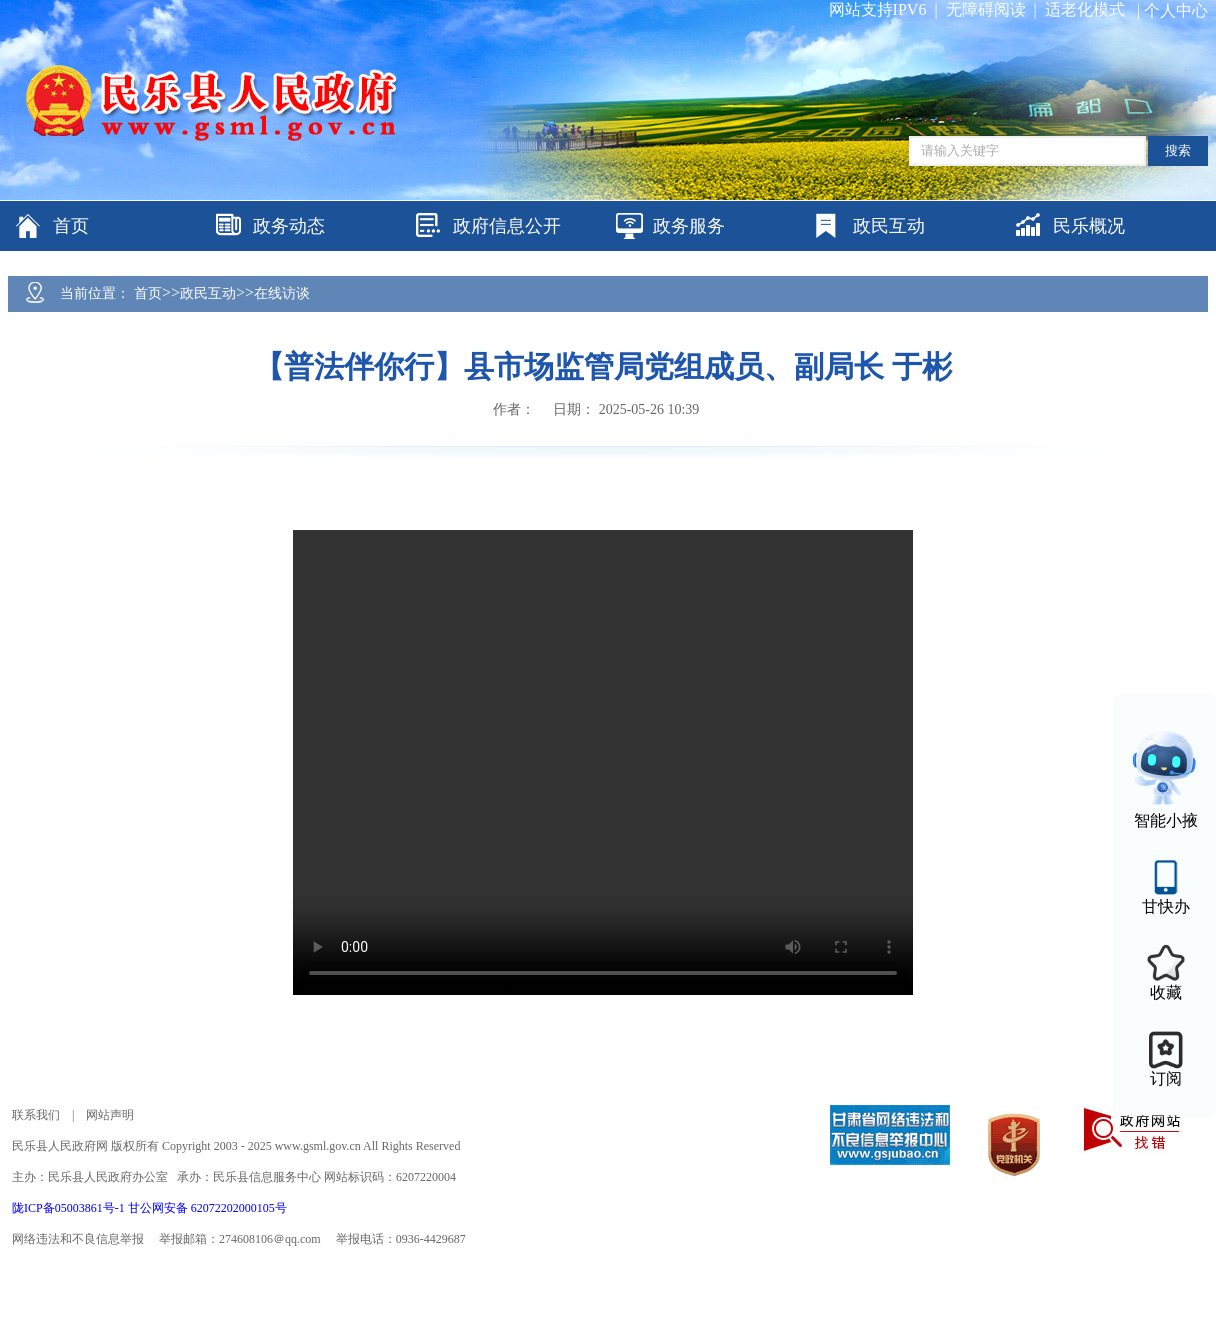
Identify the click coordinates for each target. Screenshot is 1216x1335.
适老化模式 (1085, 9)
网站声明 (110, 1115)
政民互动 (208, 293)
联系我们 (36, 1115)
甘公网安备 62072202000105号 (207, 1208)
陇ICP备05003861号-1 (70, 1208)
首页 (148, 293)
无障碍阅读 (986, 9)
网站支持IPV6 (878, 9)
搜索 (1178, 150)
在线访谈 (282, 293)
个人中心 (1176, 10)
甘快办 (1166, 906)
